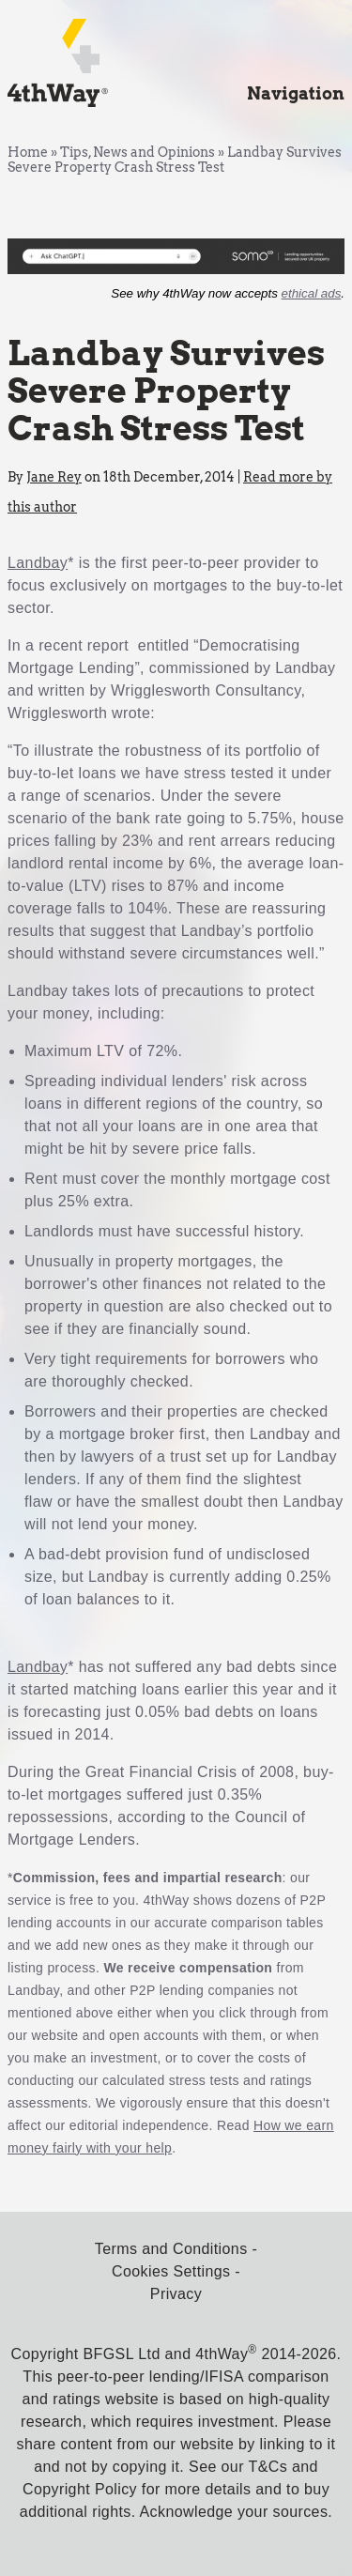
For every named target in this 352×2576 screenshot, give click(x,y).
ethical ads (312, 293)
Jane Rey (54, 476)
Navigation (295, 93)
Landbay (38, 563)
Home (28, 152)
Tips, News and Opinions (137, 152)
